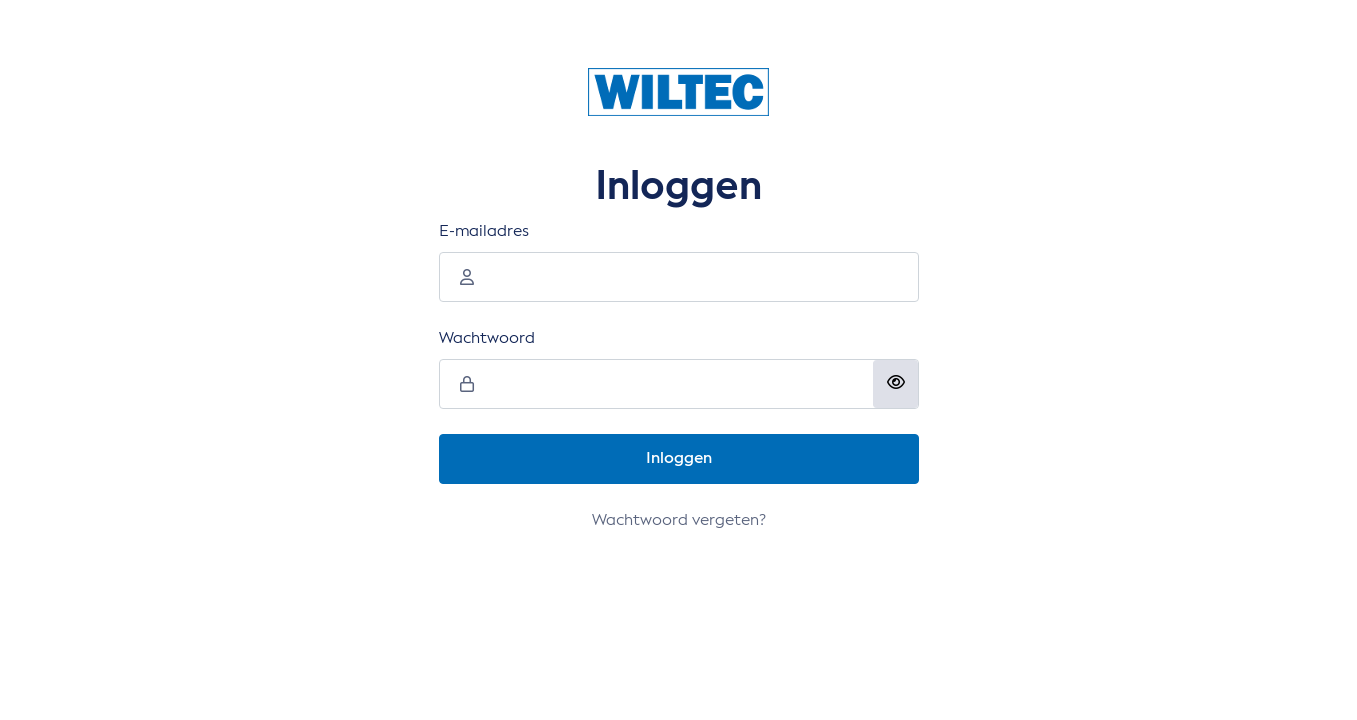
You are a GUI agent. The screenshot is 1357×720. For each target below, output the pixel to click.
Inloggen (679, 459)
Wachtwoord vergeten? (679, 521)
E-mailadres (484, 232)
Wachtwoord (487, 339)
